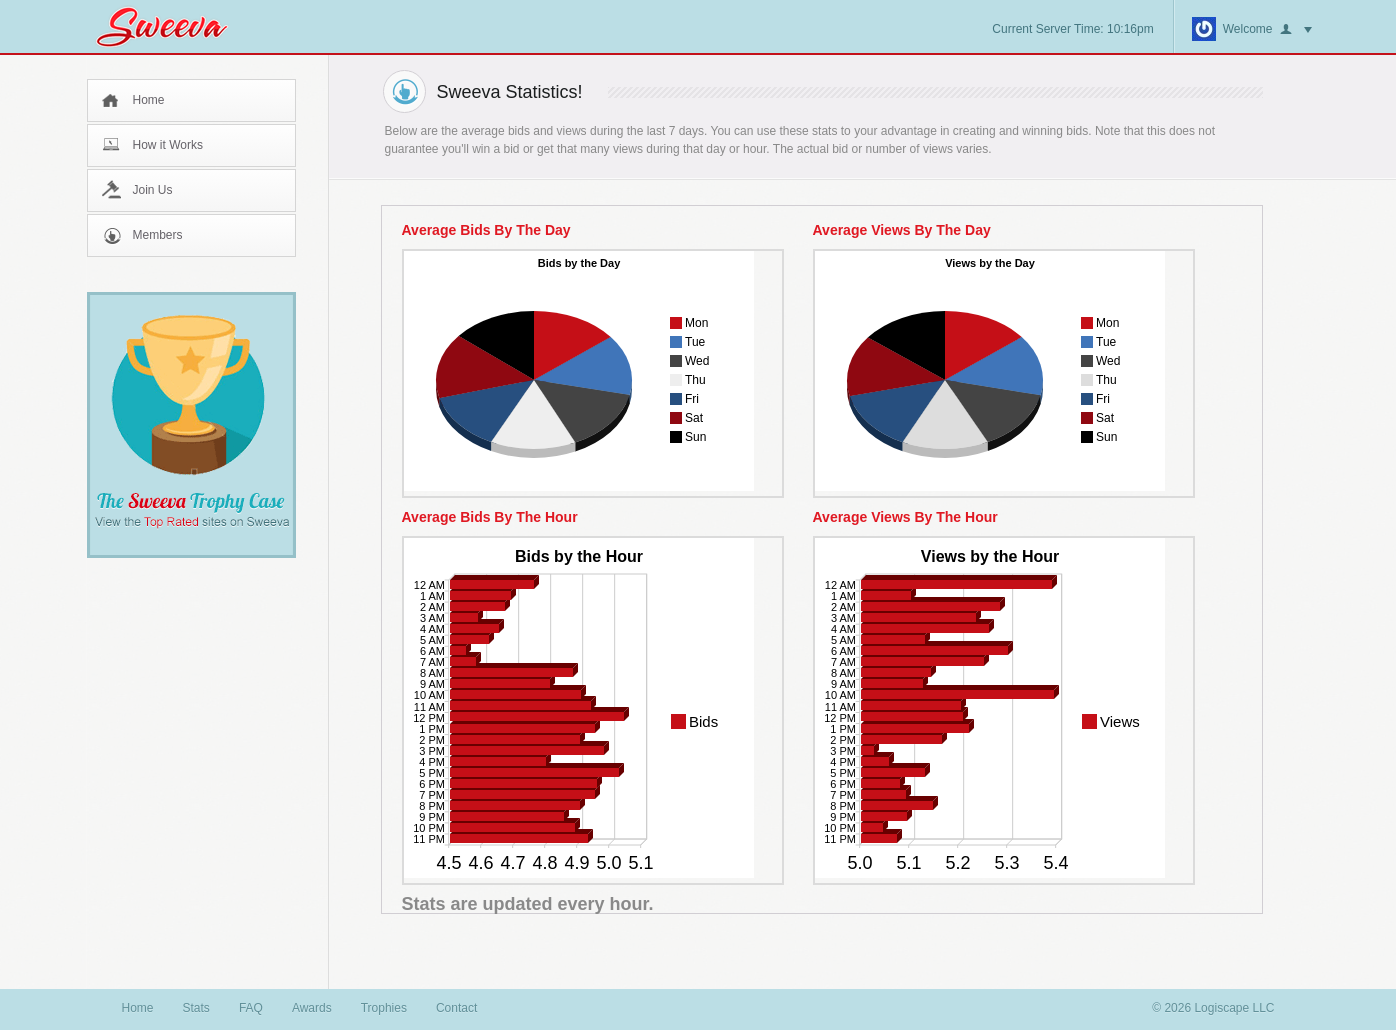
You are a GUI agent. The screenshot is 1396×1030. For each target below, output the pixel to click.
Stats (196, 1008)
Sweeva (172, 26)
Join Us (153, 190)
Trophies (384, 1008)
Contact (456, 1008)
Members (158, 235)
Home (149, 100)
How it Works (168, 145)
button (1296, 30)
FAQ (251, 1008)
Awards (312, 1008)
